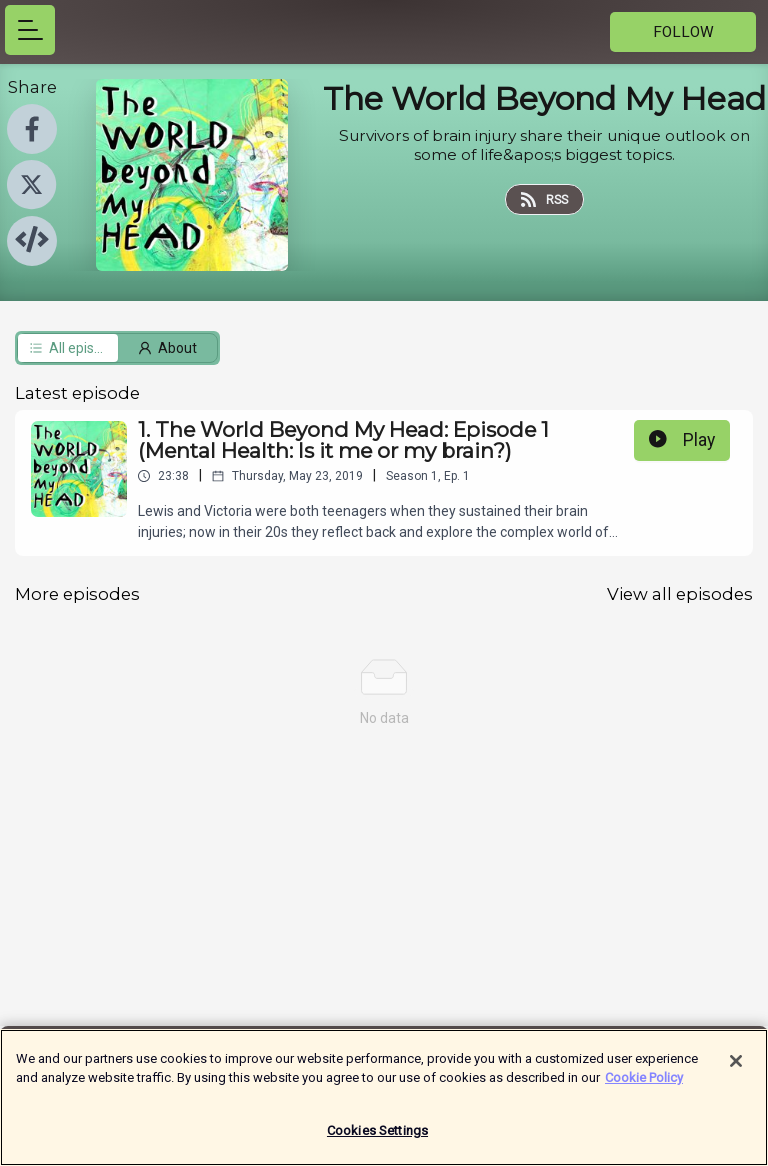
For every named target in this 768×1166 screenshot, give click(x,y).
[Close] (736, 1071)
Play (682, 440)
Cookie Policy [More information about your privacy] (644, 1087)
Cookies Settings (377, 1140)
